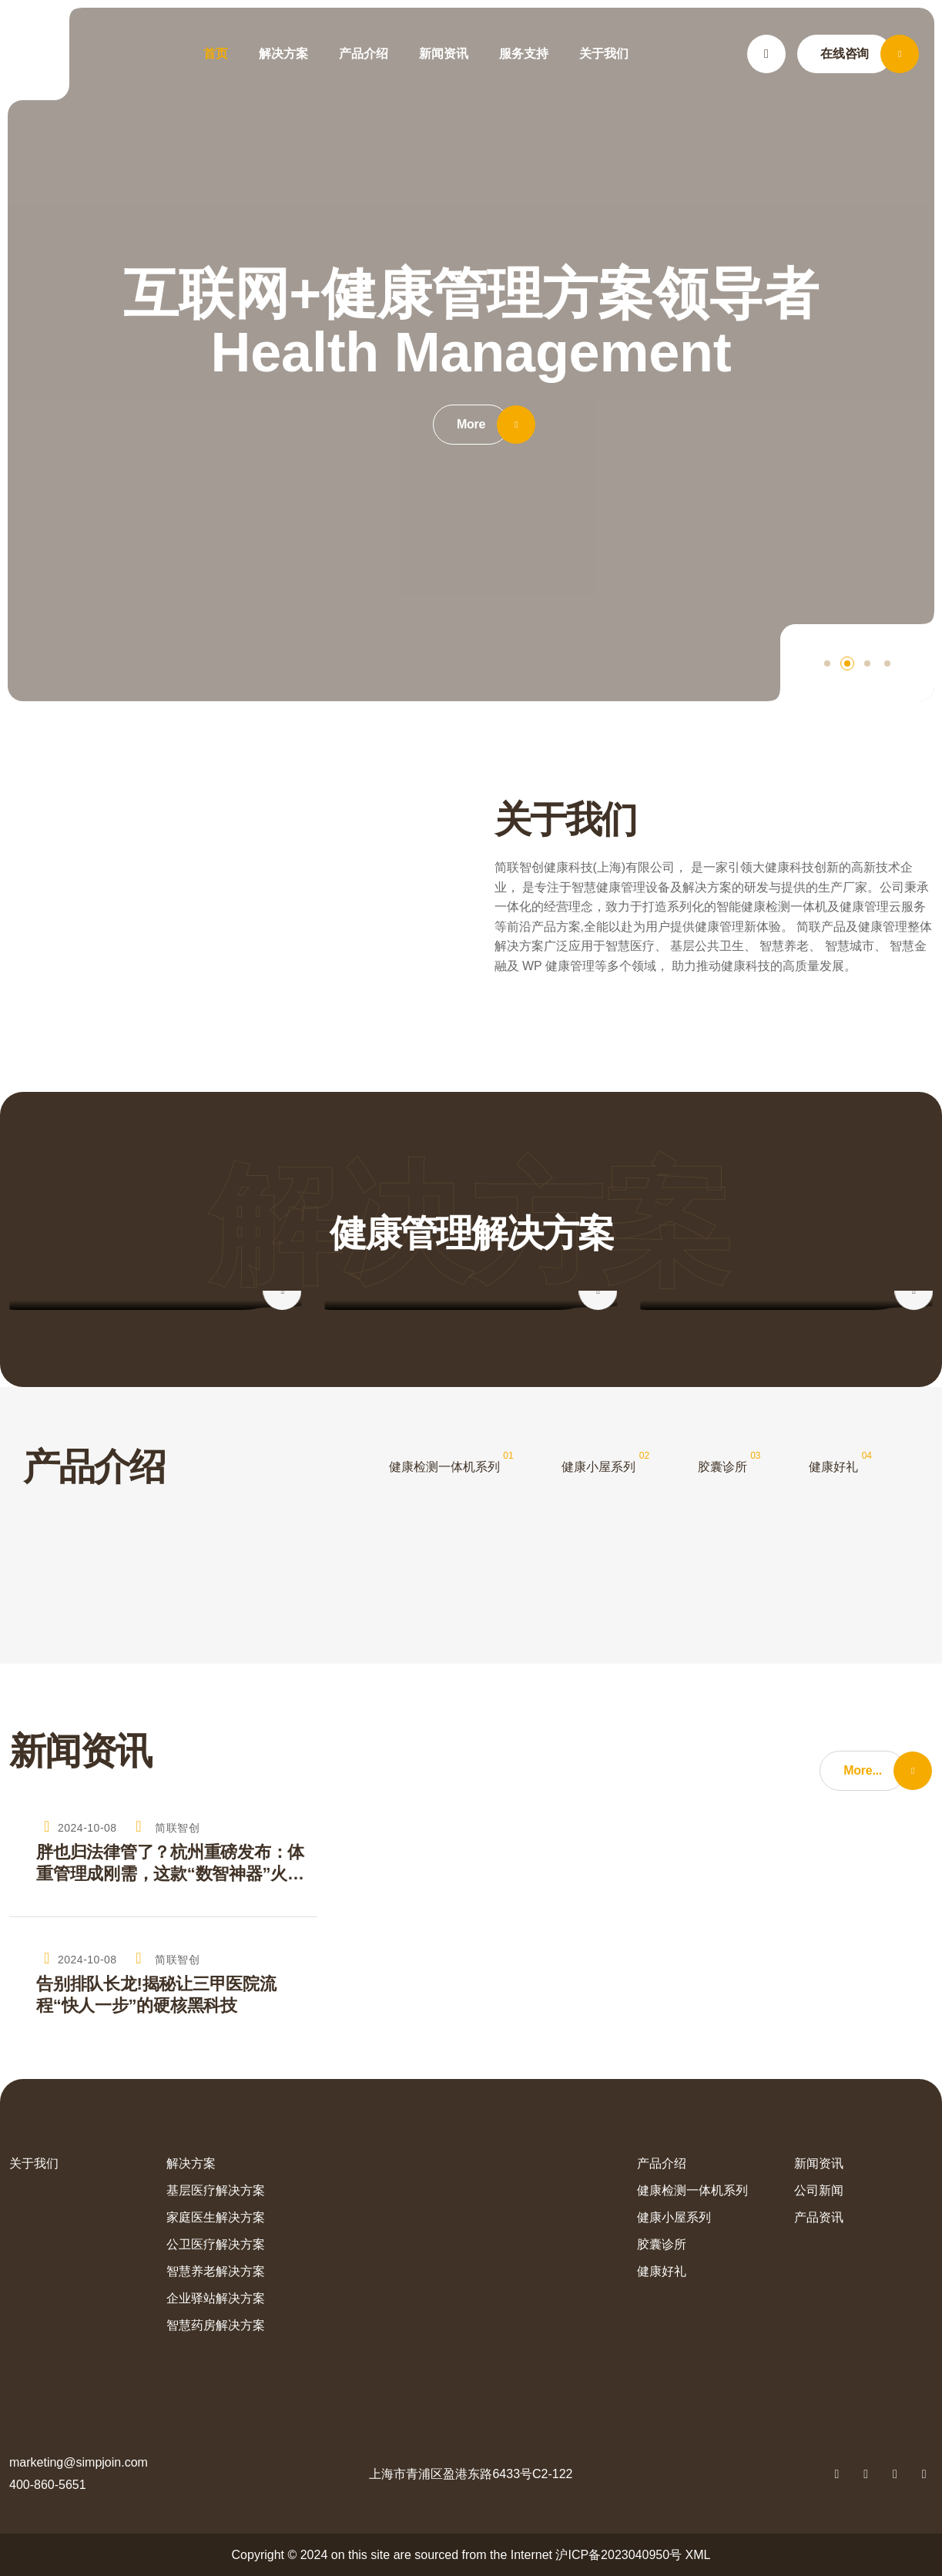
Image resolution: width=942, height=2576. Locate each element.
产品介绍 (363, 53)
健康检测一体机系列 (444, 1466)
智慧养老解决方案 (215, 2271)
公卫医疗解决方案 (215, 2244)
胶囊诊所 (722, 1466)
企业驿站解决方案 (215, 2298)
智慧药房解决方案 (215, 2325)
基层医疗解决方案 (215, 2190)
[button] (827, 663)
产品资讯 (818, 2217)
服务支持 (523, 53)
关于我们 (604, 53)
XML (698, 2554)
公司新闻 (818, 2190)
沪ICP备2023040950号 (618, 2554)
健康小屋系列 (598, 1466)
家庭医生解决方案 (215, 2217)
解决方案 (283, 53)
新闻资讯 (443, 53)
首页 (215, 53)
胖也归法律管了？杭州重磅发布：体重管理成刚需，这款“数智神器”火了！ (170, 1863)
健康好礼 (833, 1466)
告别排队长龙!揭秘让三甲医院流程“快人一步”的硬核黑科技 (156, 1994)
